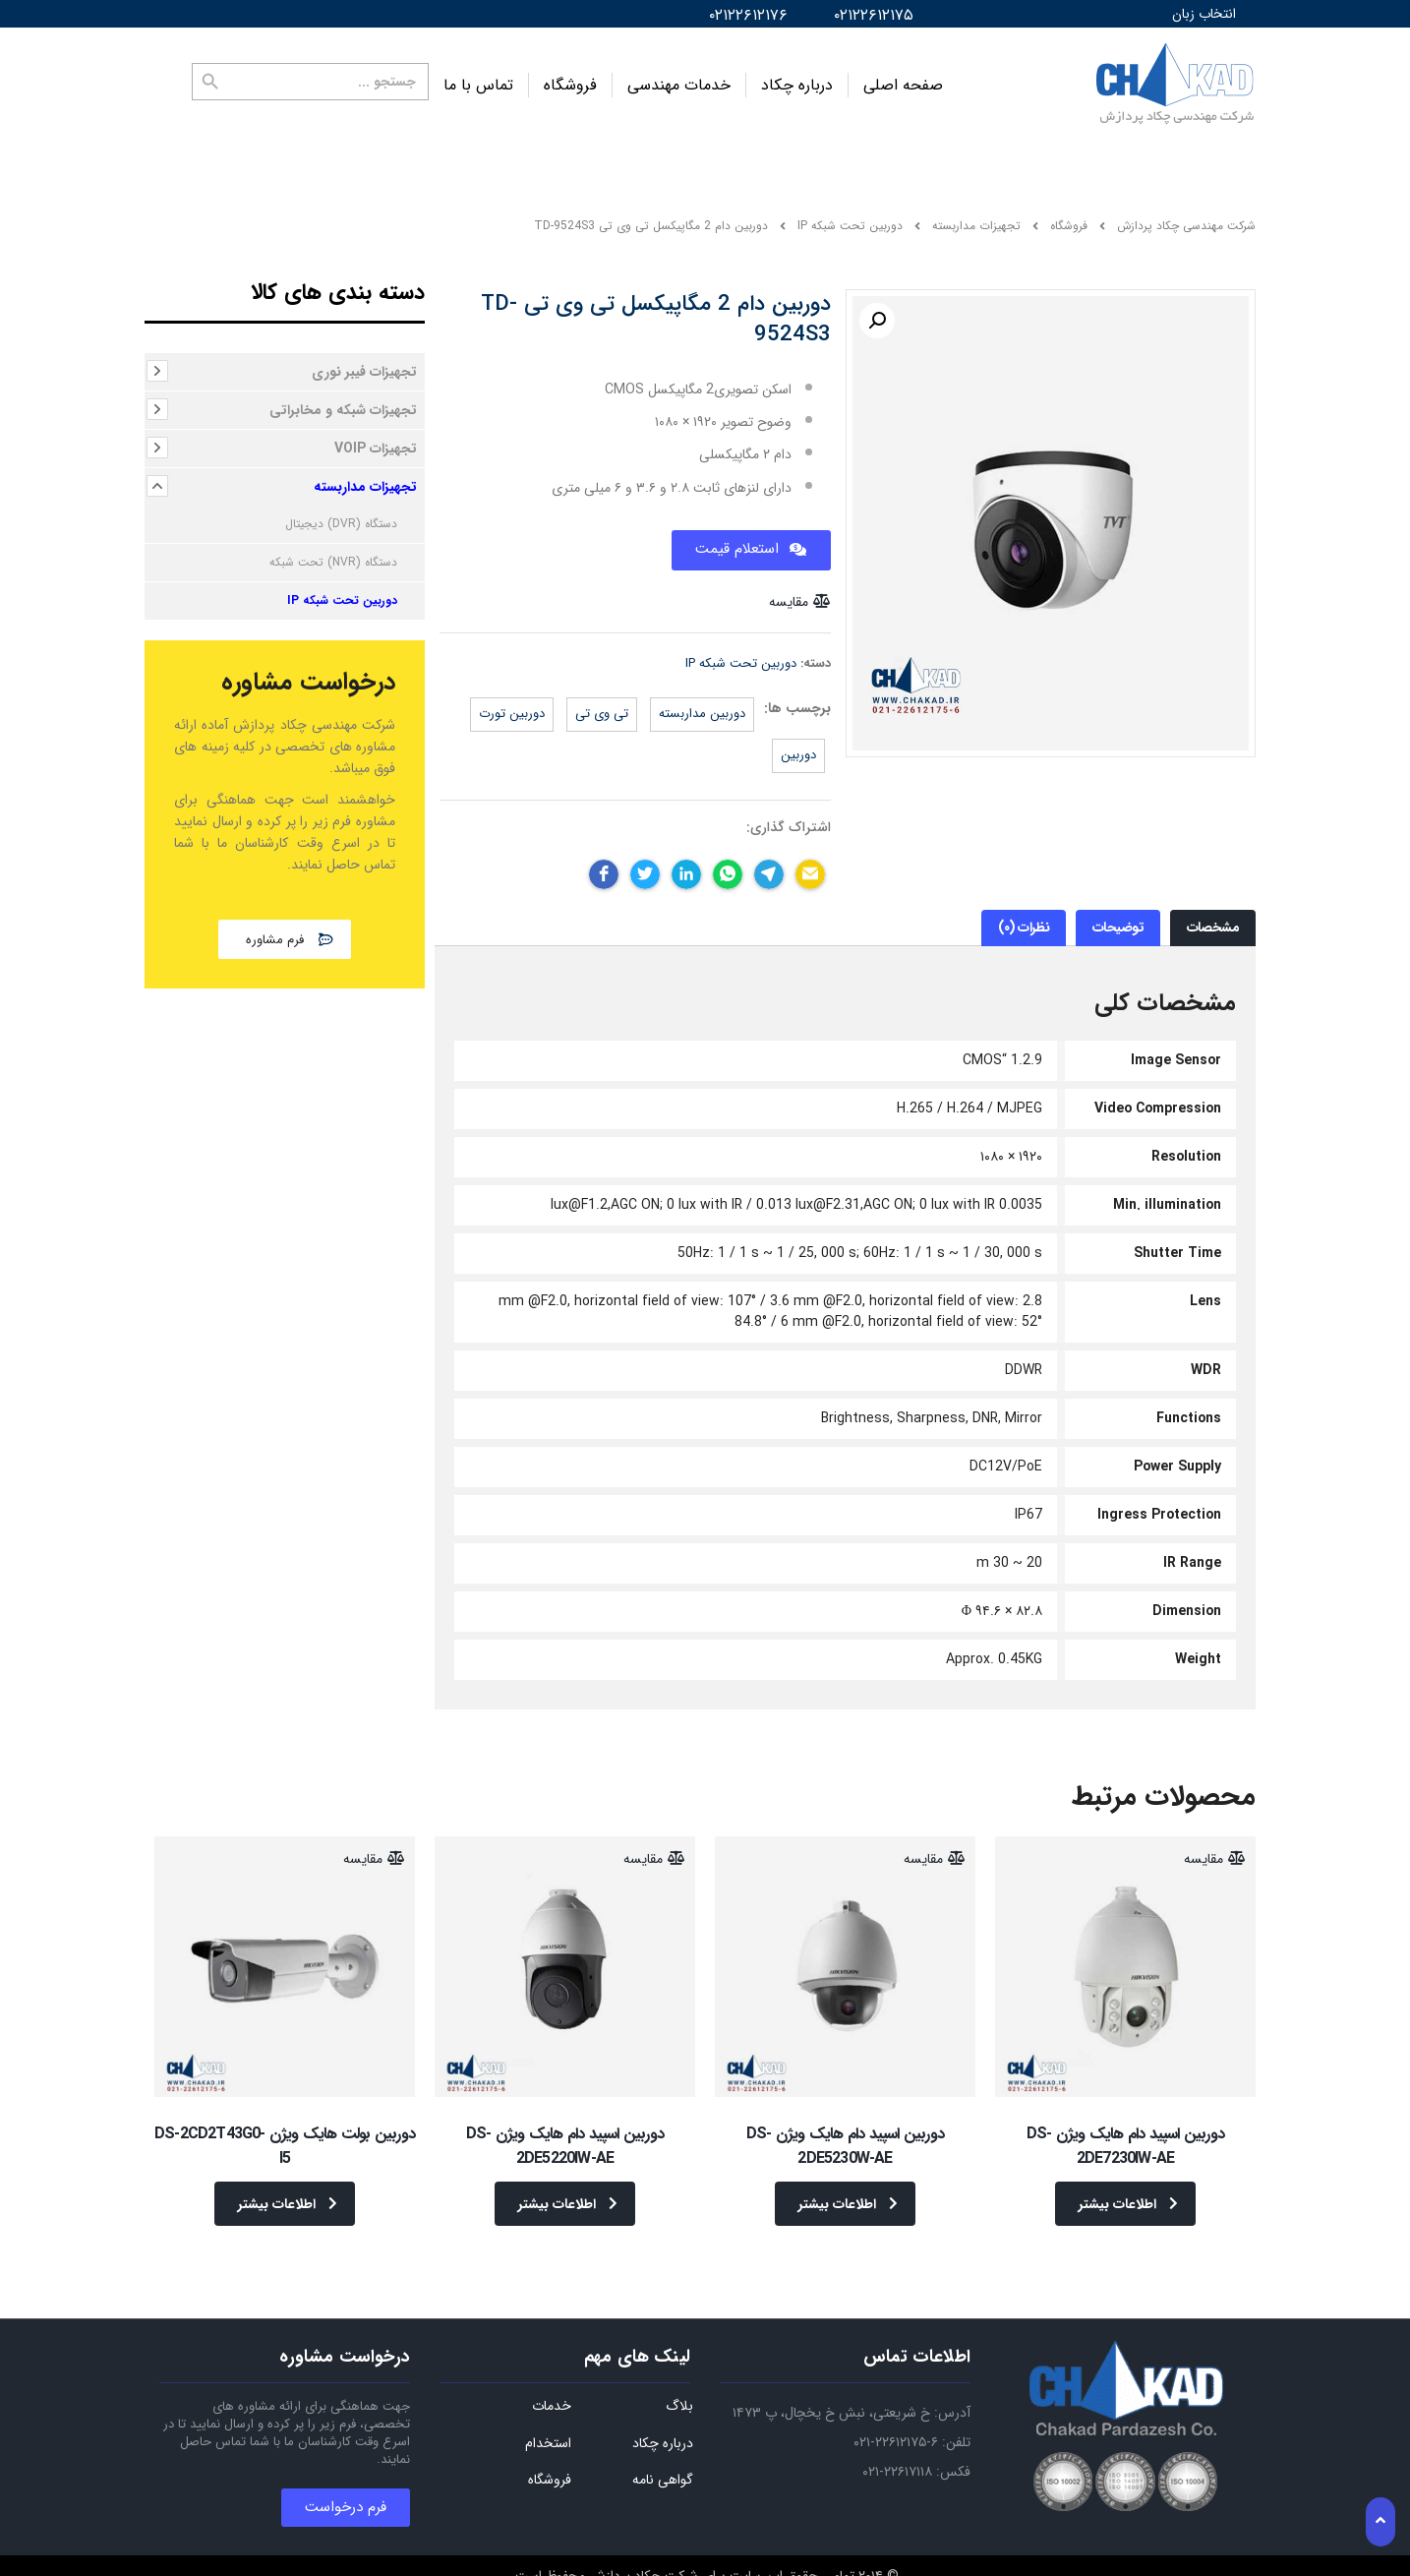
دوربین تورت (512, 703)
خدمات (551, 2382)
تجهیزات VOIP (375, 438)
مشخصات (1213, 918)
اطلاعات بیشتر (1128, 2193)
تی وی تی (601, 703)
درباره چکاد (797, 80)
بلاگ (679, 2382)
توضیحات (1118, 918)
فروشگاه (570, 80)
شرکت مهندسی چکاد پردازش (1186, 216)
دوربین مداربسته (702, 703)
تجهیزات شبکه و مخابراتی (343, 400)
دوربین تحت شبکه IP (740, 652)
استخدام (548, 2419)
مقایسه (788, 591)
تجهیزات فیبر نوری (364, 362)
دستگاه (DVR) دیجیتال (341, 514)
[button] (284, 929)
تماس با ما (478, 80)
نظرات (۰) (1023, 918)
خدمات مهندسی (679, 80)
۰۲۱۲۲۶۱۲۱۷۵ (873, 15)
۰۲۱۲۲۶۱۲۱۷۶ (748, 15)
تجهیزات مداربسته (365, 477)
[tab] (1213, 917)
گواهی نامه (662, 2456)
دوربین (798, 745)
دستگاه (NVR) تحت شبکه (333, 552)
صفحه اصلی (903, 80)
